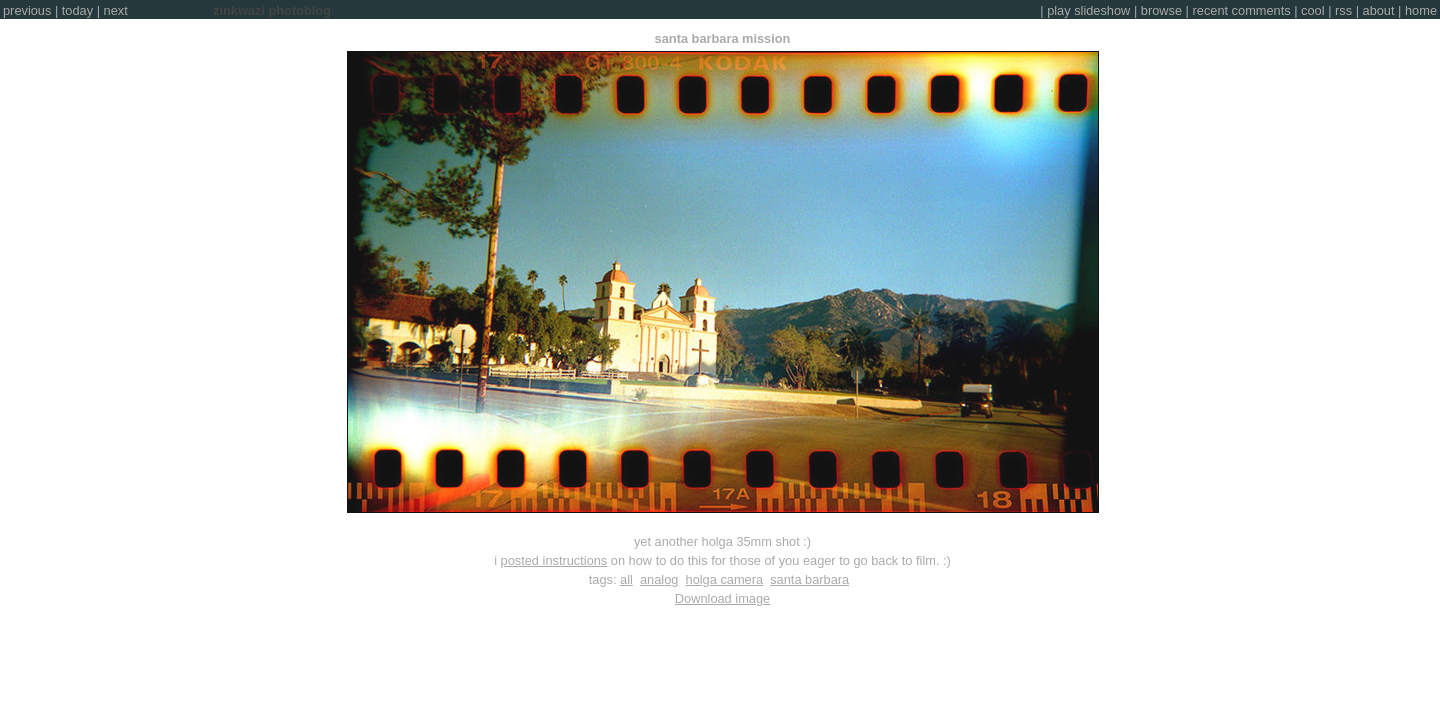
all (626, 579)
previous (27, 10)
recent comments (1242, 10)
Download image (722, 598)
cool (1312, 10)
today (77, 10)
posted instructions (554, 560)
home (1421, 10)
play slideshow (1088, 10)
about (1379, 10)
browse (1161, 10)
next (116, 10)
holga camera (725, 579)
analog (659, 579)
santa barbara (809, 579)
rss (1343, 10)
